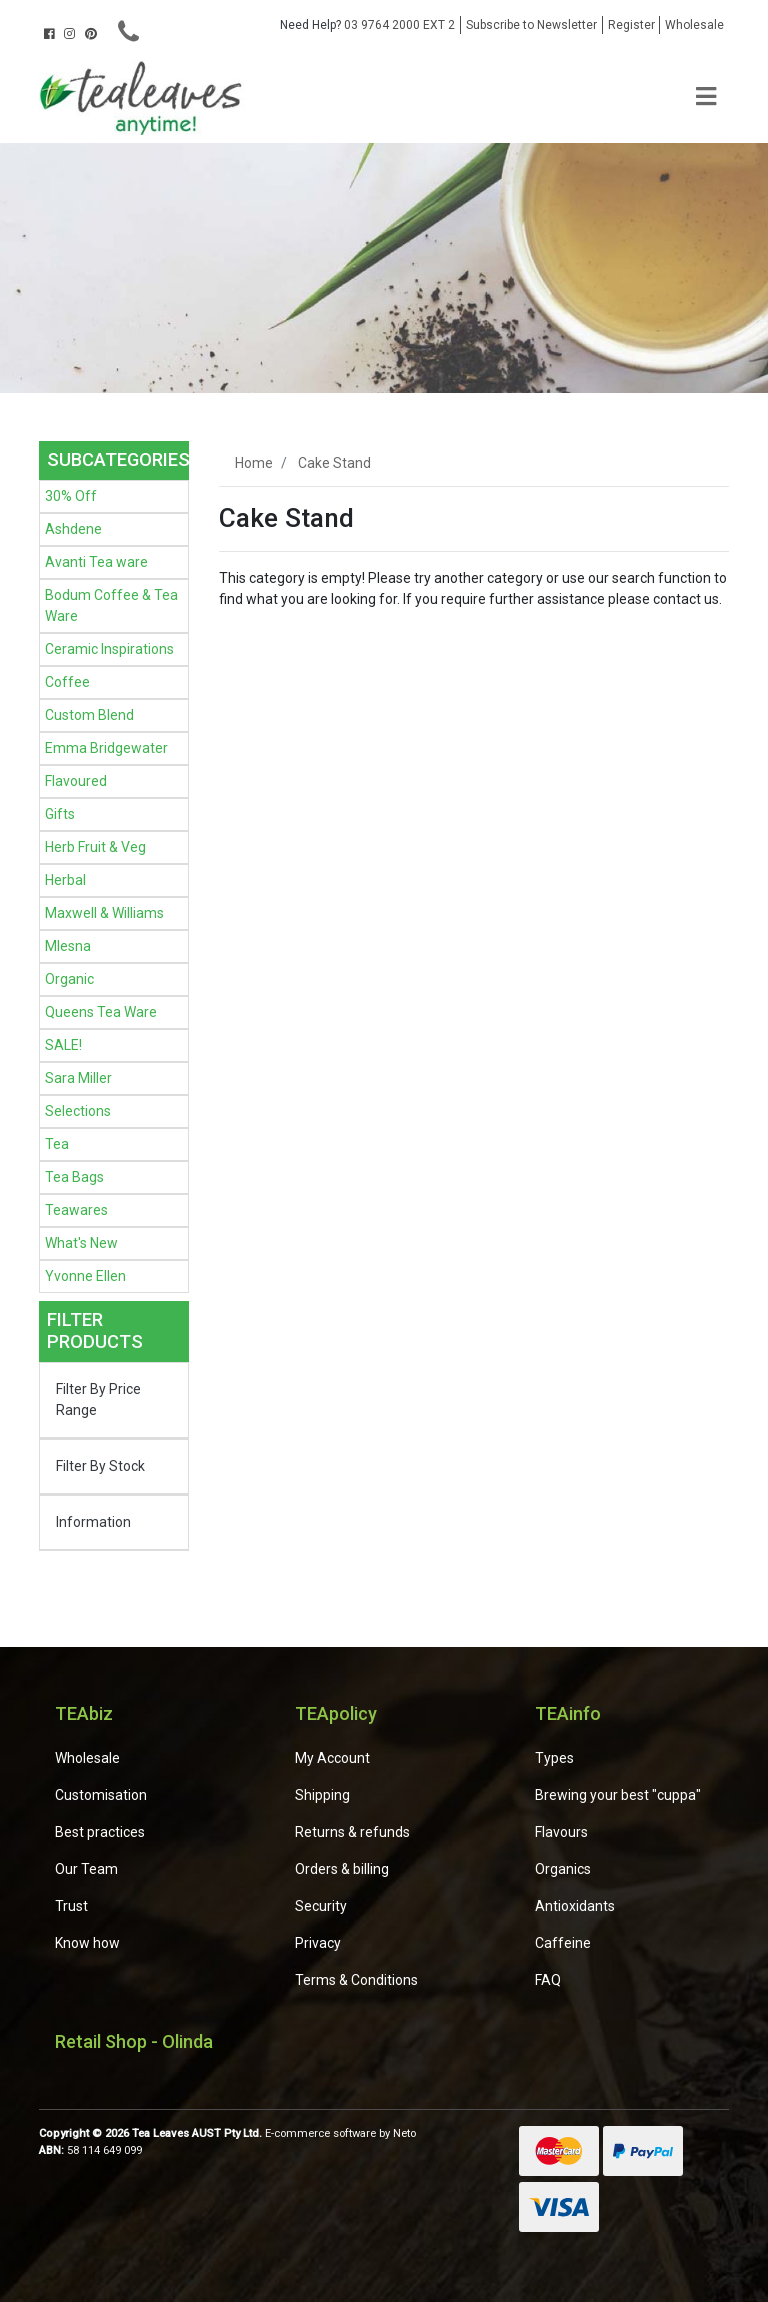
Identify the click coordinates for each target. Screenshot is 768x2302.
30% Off (71, 496)
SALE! (63, 1045)
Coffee (67, 682)
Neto (404, 2133)
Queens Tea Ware (101, 1012)
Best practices (100, 1832)
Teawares (76, 1210)
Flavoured (76, 781)
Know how (87, 1943)
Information (93, 1522)
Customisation (101, 1795)
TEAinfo (568, 1713)
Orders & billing (342, 1869)
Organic (69, 979)
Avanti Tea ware (96, 562)
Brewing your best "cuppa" (618, 1795)
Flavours (561, 1832)
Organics (563, 1869)
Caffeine (563, 1943)
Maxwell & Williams (104, 913)
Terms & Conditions (356, 1980)
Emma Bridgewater (106, 748)
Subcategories (118, 459)
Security (321, 1906)
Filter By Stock (100, 1466)
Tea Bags (74, 1177)
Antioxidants (575, 1906)
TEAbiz (84, 1713)
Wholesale (694, 25)
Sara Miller (78, 1078)
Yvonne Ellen (85, 1276)
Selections (78, 1111)
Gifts (60, 814)
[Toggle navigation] (706, 97)
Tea (57, 1144)
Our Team (86, 1869)
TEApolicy (336, 1713)
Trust (71, 1906)
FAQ (548, 1980)
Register (631, 25)
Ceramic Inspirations (109, 649)
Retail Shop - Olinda (134, 2041)
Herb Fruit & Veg (95, 847)
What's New (81, 1243)
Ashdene (73, 529)
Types (554, 1758)
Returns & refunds (352, 1832)
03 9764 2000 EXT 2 (367, 25)
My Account (332, 1758)
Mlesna (68, 946)
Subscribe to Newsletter (531, 25)
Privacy (318, 1943)
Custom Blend (89, 715)
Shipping (322, 1795)
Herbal (65, 880)
